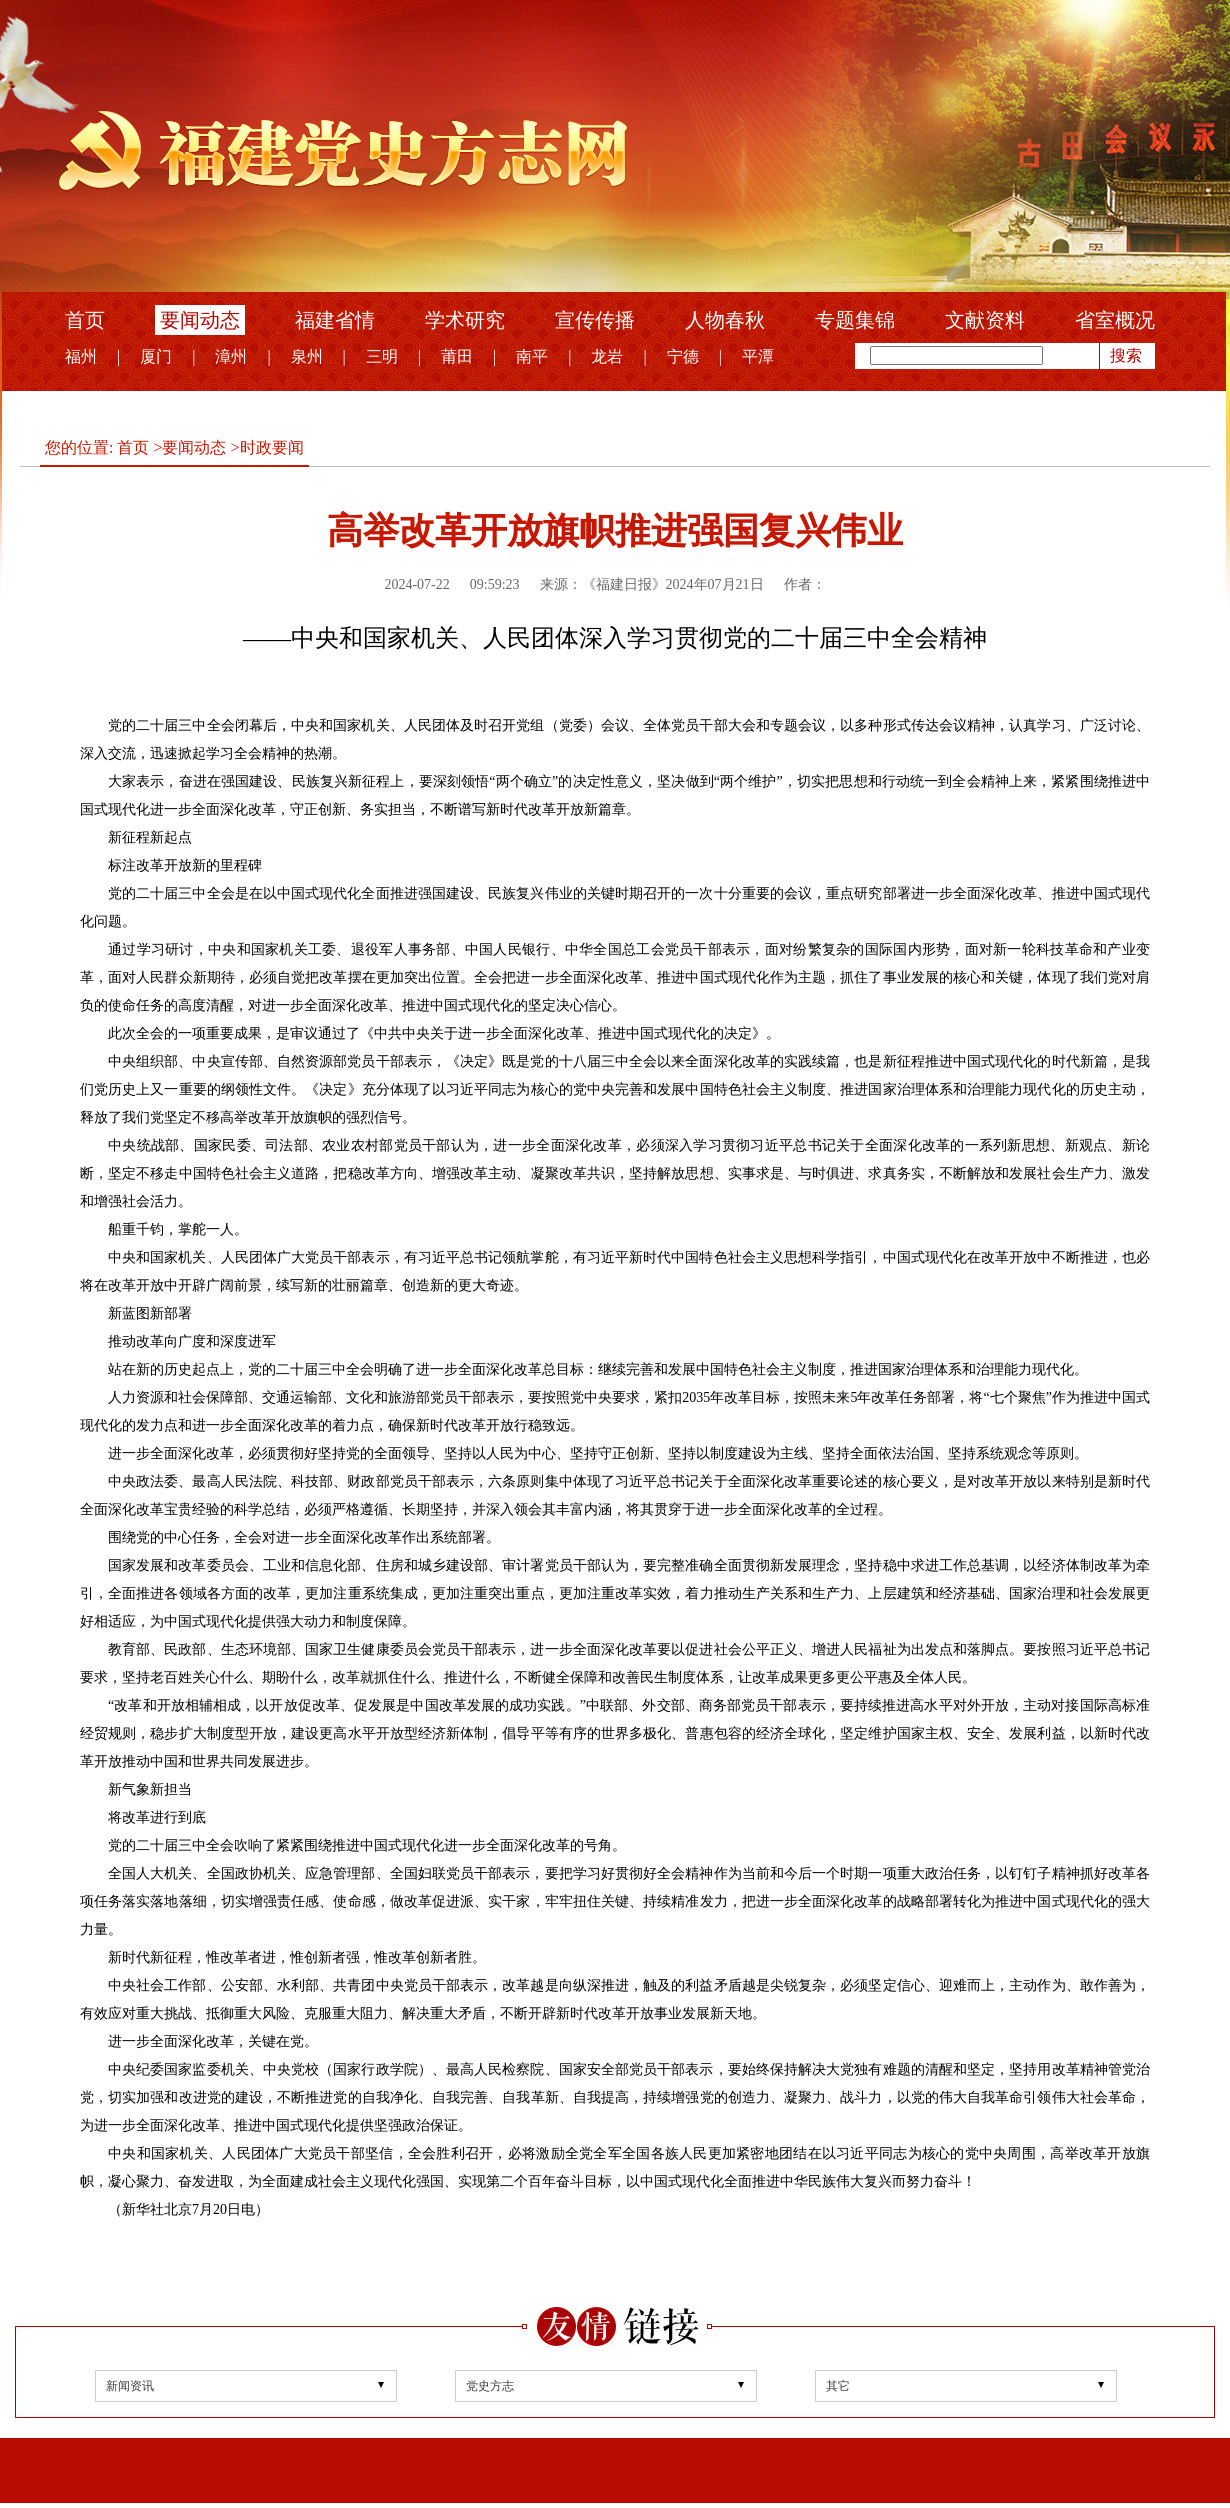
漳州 (231, 356)
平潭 (758, 356)
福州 (81, 356)
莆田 (457, 356)
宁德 (683, 356)
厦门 (156, 356)
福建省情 (335, 320)
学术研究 (465, 320)
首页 (85, 320)
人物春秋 (725, 320)
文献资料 (985, 320)
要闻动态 (200, 320)
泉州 (307, 356)
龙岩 (607, 356)
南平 (532, 356)
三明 (382, 356)
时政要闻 (272, 447)
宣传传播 (595, 320)
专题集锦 (855, 320)
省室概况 (1115, 320)
